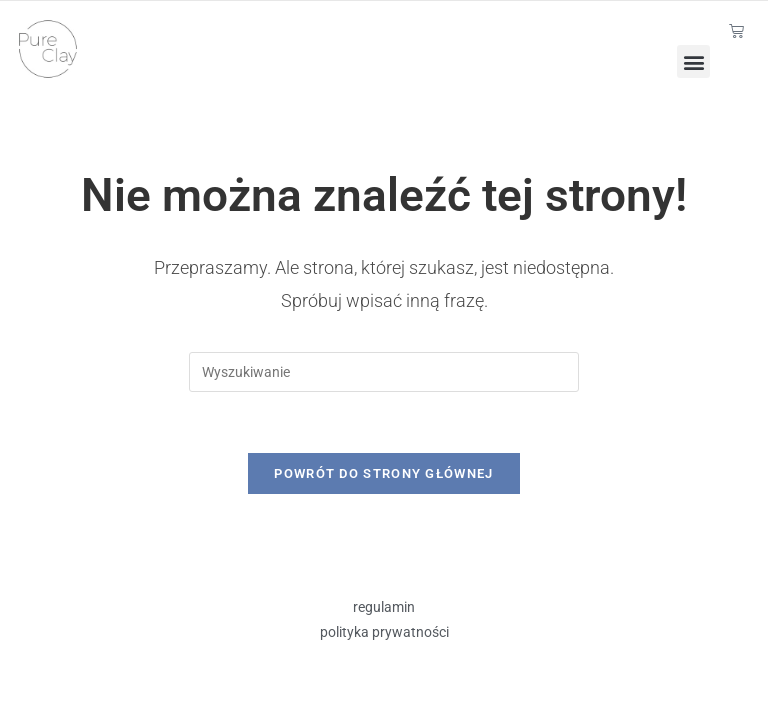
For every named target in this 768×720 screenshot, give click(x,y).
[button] (693, 61)
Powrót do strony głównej (383, 473)
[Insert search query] (384, 372)
